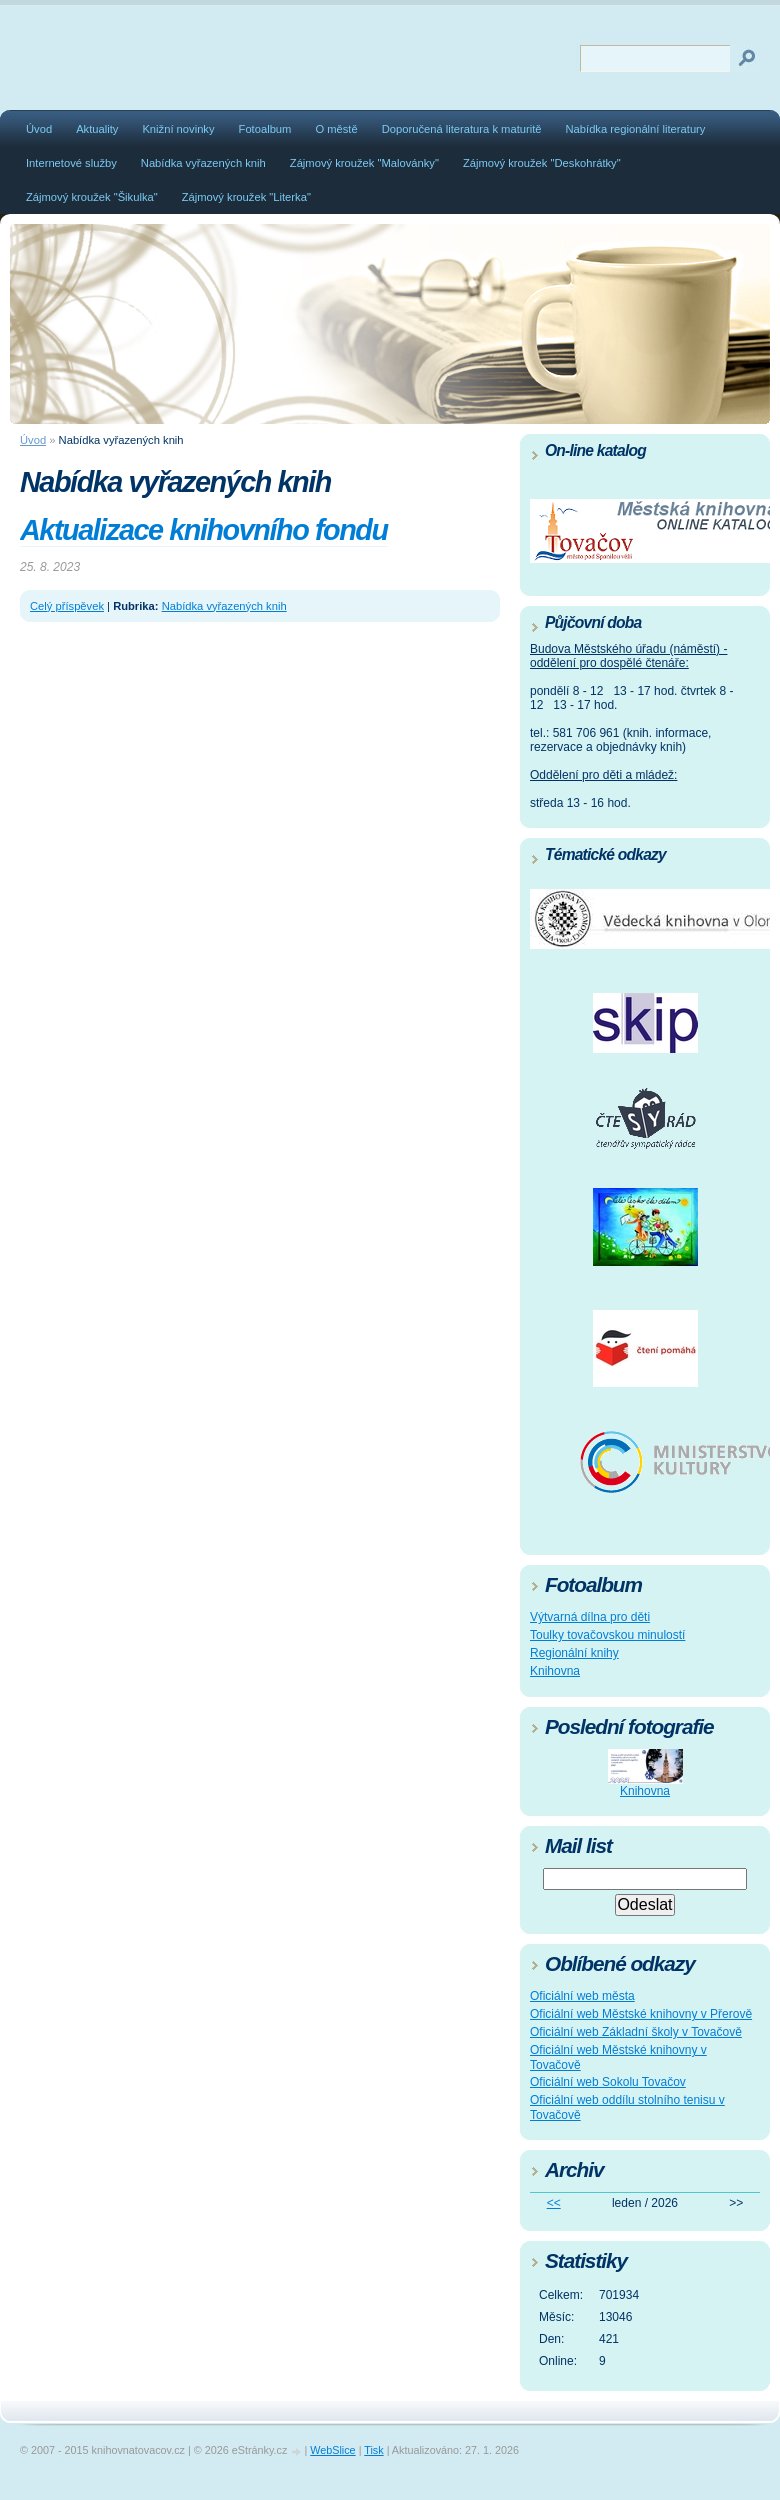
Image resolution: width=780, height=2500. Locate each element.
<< (554, 2203)
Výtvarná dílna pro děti (590, 1617)
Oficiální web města (582, 1996)
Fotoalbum (265, 129)
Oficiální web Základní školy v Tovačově (636, 2032)
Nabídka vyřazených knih (203, 163)
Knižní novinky (178, 129)
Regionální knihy (574, 1653)
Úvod (39, 129)
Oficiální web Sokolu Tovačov (608, 2082)
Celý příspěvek (67, 606)
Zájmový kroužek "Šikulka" (92, 197)
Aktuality (97, 129)
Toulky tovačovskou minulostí (607, 1635)
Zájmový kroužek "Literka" (246, 197)
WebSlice (332, 2450)
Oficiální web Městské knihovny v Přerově (641, 2014)
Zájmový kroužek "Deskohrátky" (542, 163)
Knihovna (555, 1671)
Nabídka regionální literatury (636, 129)
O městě (336, 129)
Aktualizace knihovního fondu (204, 530)
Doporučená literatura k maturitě (462, 129)
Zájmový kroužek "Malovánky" (364, 163)
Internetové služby (71, 163)
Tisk (373, 2450)
